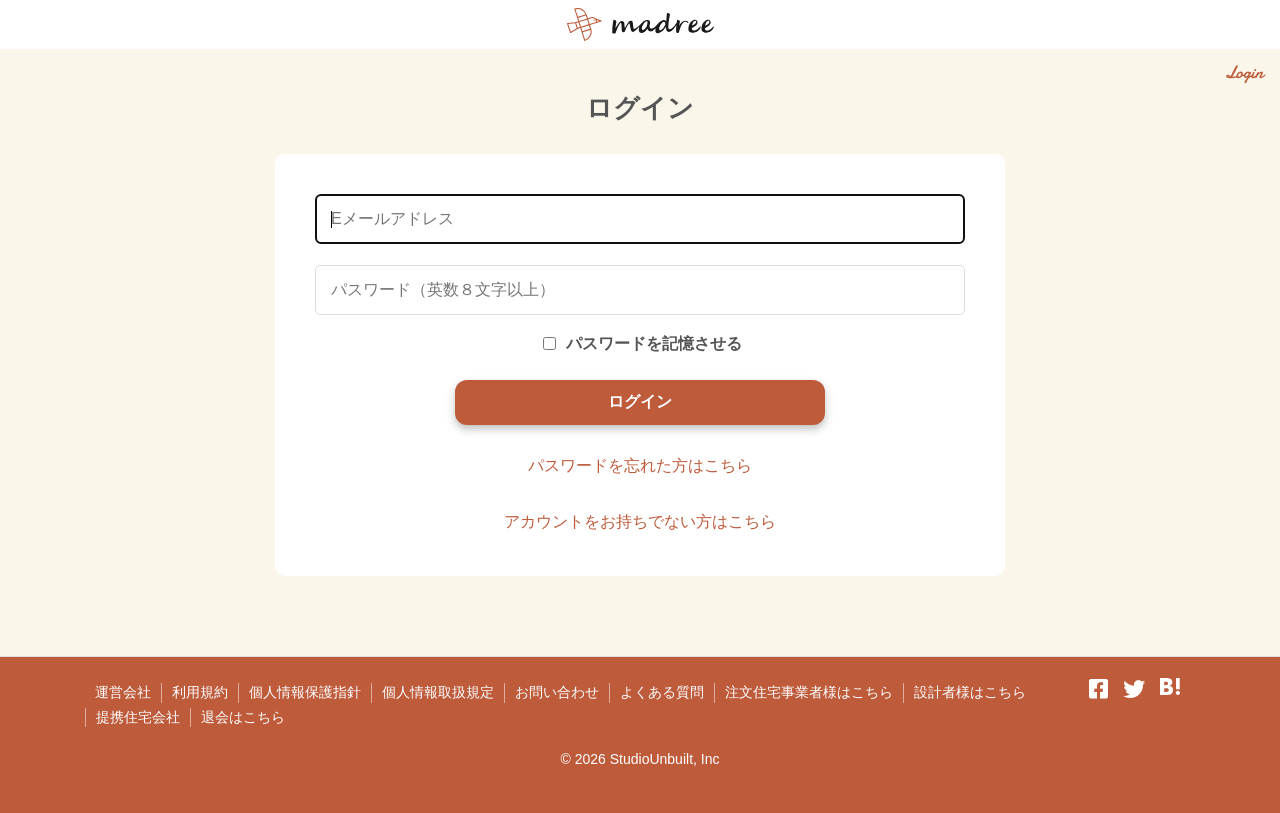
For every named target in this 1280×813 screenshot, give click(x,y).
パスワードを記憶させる (642, 343)
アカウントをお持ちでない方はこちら (640, 521)
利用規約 (200, 692)
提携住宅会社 (138, 717)
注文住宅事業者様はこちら (809, 692)
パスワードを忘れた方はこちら (640, 465)
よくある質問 (662, 692)
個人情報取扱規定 (438, 692)
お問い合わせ (557, 692)
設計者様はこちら (970, 692)
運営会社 (123, 692)
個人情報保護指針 (305, 692)
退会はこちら (243, 717)
